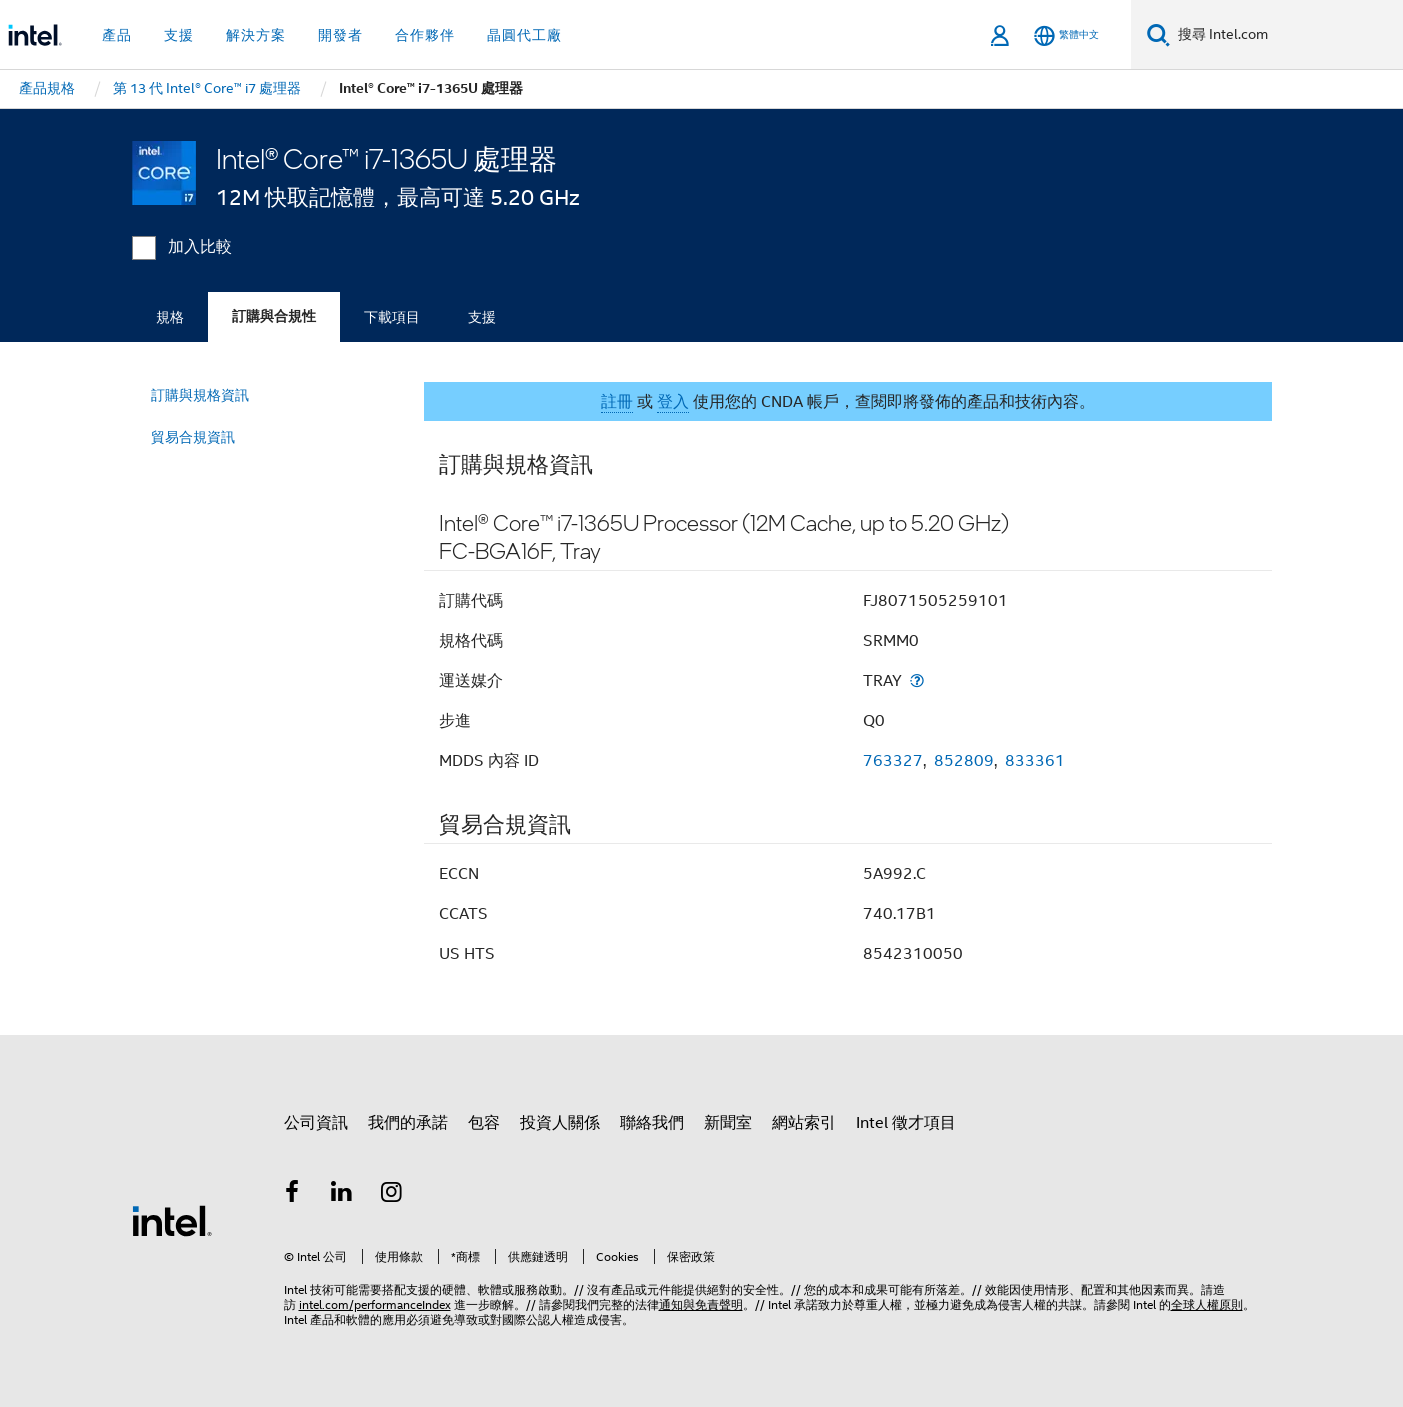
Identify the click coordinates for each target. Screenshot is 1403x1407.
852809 (964, 761)
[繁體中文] (1066, 35)
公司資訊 (316, 1123)
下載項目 (392, 317)
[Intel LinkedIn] (342, 1195)
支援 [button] (179, 35)
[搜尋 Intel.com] (1286, 35)
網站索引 (804, 1123)
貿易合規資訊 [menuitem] (193, 437)
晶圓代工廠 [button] (524, 35)
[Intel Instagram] (392, 1195)
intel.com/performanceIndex (375, 1304)
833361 (1035, 761)
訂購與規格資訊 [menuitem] (200, 395)
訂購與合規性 (274, 316)
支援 (482, 317)
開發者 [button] (340, 35)
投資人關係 (560, 1123)
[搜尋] (1158, 34)
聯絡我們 (652, 1123)
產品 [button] (117, 35)
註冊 (617, 402)
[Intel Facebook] (293, 1195)
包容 (484, 1123)
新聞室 (728, 1123)
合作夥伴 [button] (425, 35)
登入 (673, 402)
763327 (893, 761)
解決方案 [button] (256, 35)
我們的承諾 (408, 1123)
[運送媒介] (917, 680)
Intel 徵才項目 (906, 1123)
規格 (170, 317)
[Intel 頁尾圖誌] (172, 1220)
